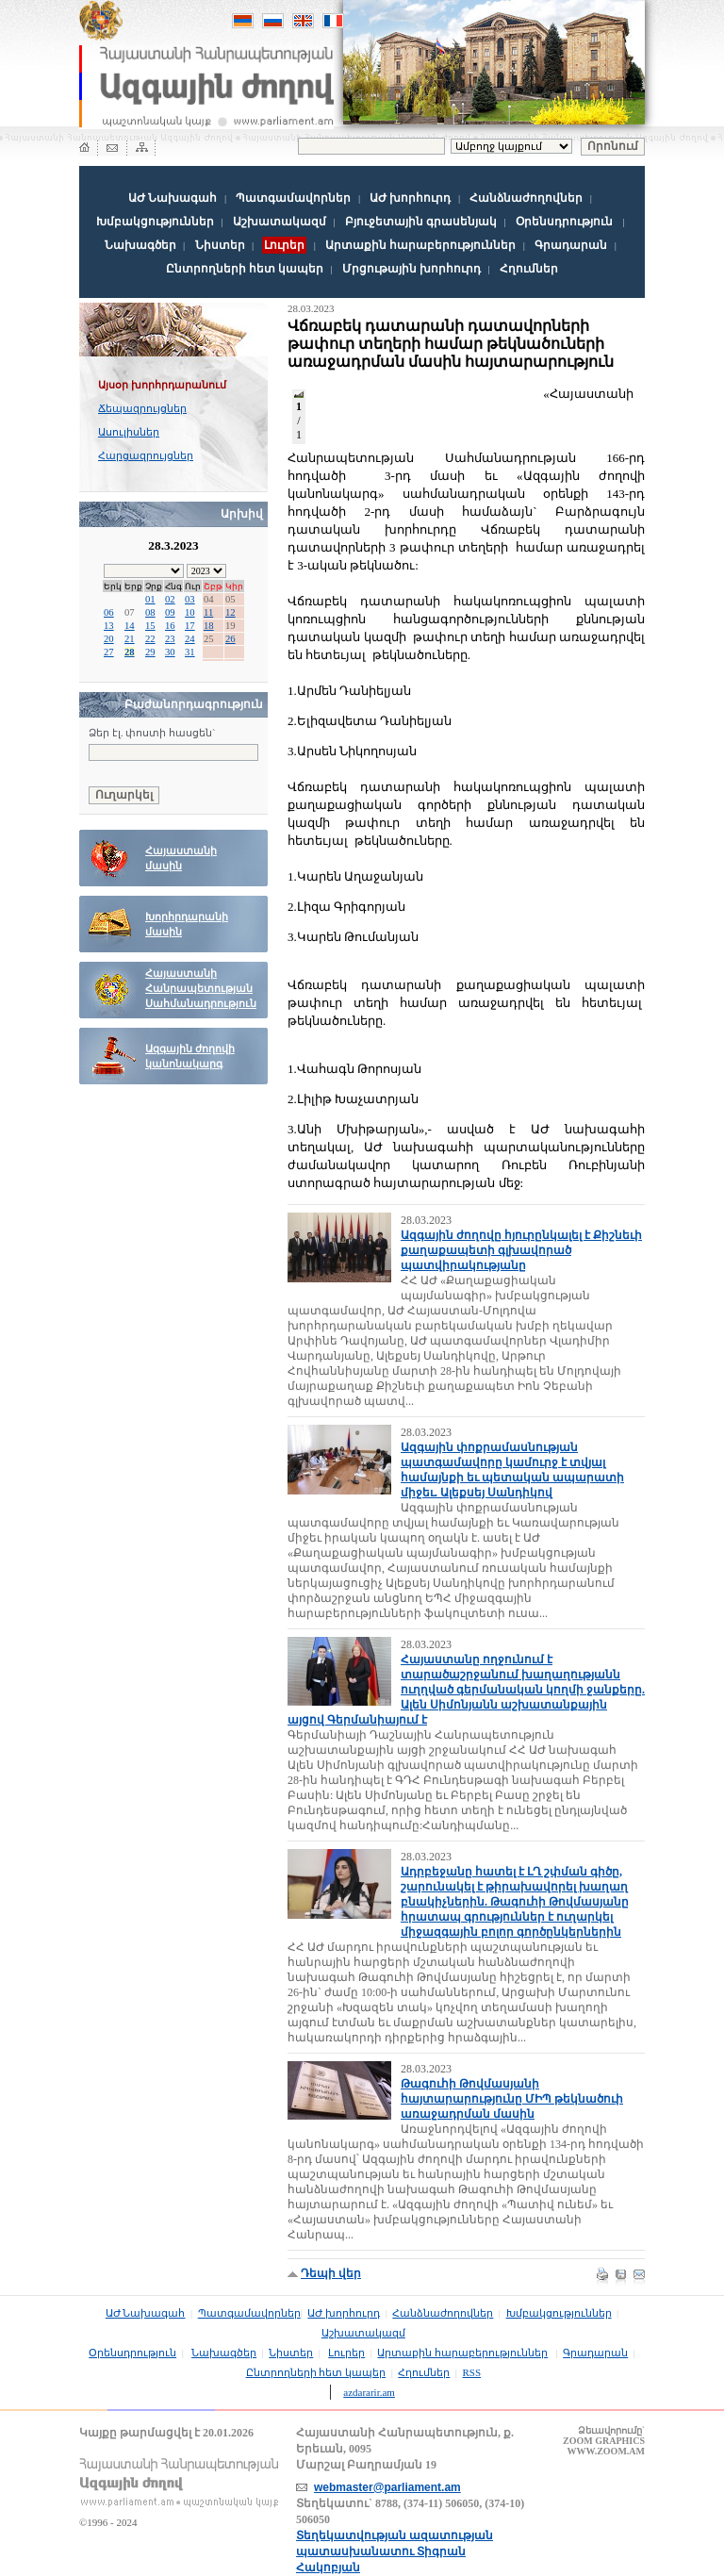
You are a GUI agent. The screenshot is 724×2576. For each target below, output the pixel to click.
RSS (472, 2372)
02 (170, 599)
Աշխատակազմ (279, 221)
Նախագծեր (140, 245)
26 (230, 639)
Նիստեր (220, 245)
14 (129, 625)
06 (109, 612)
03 (190, 599)
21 (129, 639)
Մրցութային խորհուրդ (411, 268)
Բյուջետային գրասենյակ (421, 221)
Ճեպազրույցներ (142, 408)
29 (150, 652)
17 (190, 625)
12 (230, 612)
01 (150, 599)
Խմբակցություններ (155, 221)
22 (150, 639)
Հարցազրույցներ (145, 455)
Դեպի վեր (331, 2273)
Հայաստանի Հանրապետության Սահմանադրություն (200, 988)
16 (170, 625)
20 (109, 639)
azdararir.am (369, 2392)
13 (109, 625)
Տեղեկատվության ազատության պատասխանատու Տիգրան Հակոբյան (394, 2551)
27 (109, 652)
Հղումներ (529, 268)
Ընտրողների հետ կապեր (244, 268)
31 (190, 652)
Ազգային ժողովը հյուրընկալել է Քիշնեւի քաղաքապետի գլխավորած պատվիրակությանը (521, 1250)
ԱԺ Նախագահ (172, 198)
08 (150, 612)
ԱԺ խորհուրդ (410, 198)
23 (170, 639)
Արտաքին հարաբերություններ (420, 245)
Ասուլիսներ (128, 432)
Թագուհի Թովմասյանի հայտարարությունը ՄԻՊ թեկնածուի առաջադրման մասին (512, 2099)
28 (129, 652)
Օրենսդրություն (564, 221)
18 (209, 625)
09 (170, 612)
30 (170, 652)
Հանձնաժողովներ (526, 198)
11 (208, 612)
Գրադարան (571, 245)
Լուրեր (346, 2352)
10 (190, 612)
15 (150, 625)
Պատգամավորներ (293, 198)
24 (190, 639)
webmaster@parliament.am (387, 2487)
